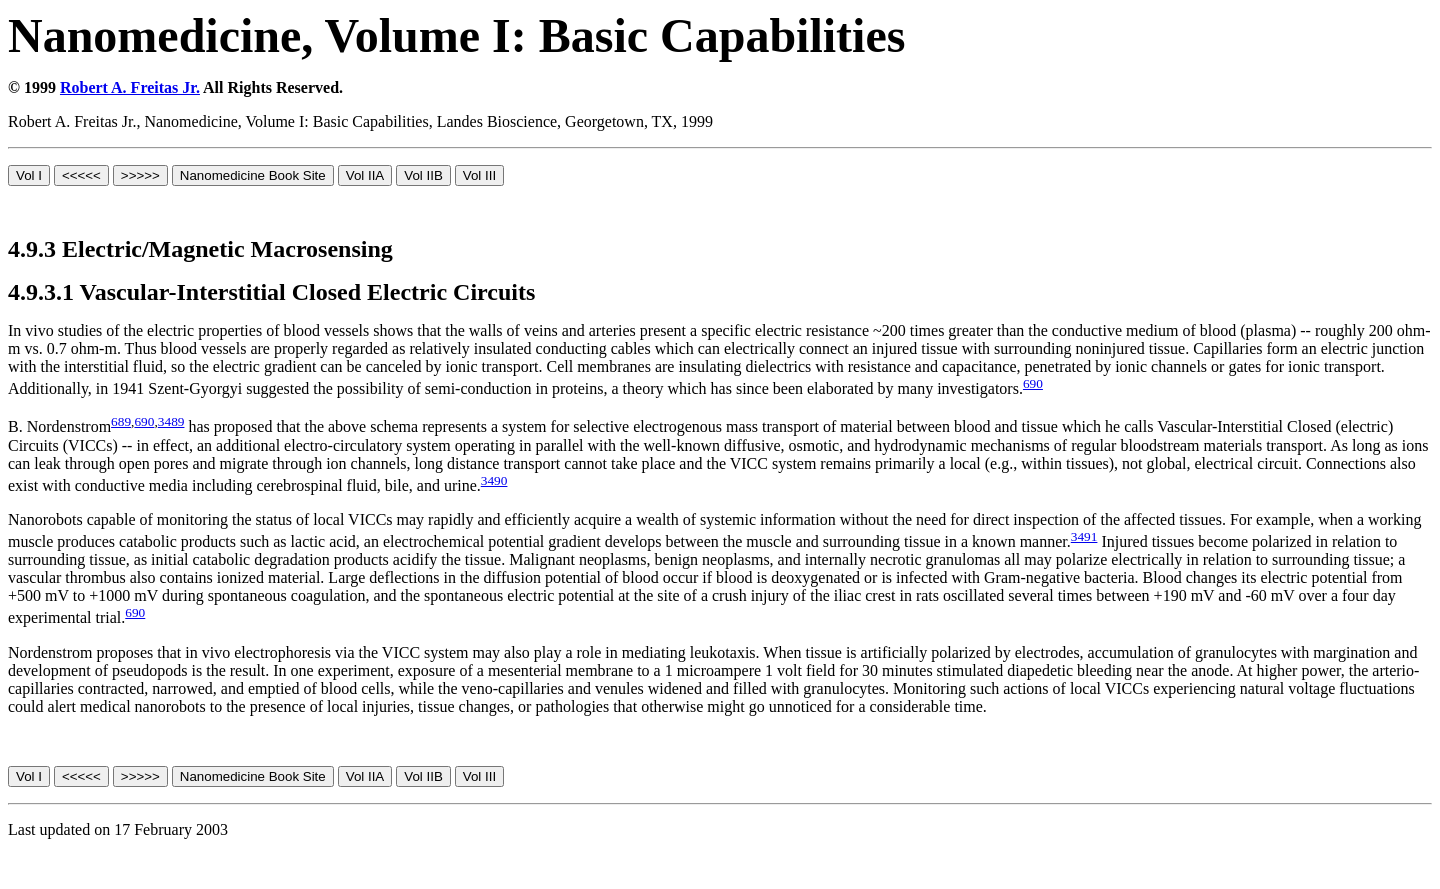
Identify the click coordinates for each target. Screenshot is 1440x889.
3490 (494, 480)
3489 (171, 421)
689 (121, 421)
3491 (1084, 536)
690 (1033, 383)
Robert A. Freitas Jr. (130, 87)
